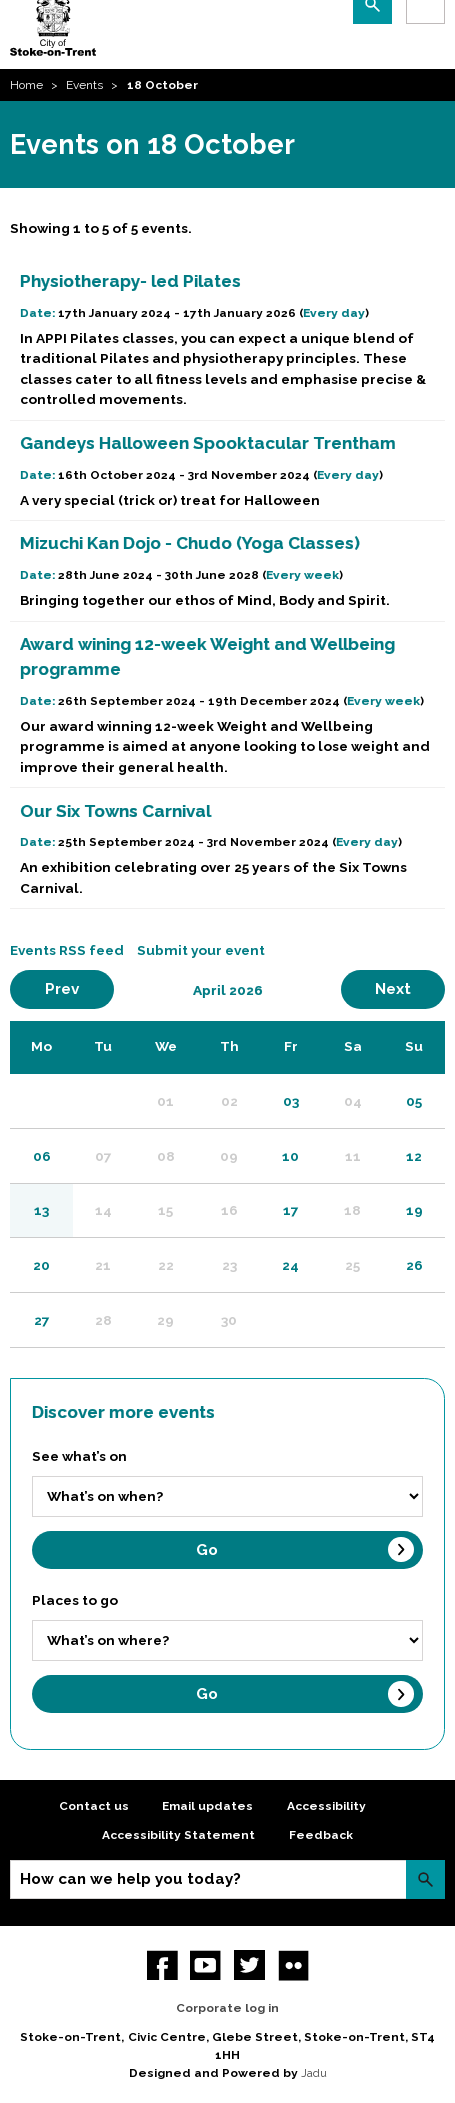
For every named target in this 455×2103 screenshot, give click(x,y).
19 (414, 1210)
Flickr (293, 1965)
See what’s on (79, 1456)
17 (291, 1210)
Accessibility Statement (178, 1835)
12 (414, 1156)
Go (207, 1550)
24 (290, 1265)
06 (42, 1156)
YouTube (205, 1965)
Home (26, 85)
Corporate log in (227, 2008)
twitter (249, 1965)
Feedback (321, 1835)
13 (41, 1210)
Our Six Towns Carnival (115, 811)
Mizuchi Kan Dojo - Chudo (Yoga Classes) (190, 543)
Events (84, 85)
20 (41, 1265)
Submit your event (201, 950)
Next (410, 988)
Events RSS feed (67, 950)
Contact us (94, 1806)
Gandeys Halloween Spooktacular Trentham (208, 443)
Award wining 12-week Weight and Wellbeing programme (207, 657)
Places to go (75, 1600)
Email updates (207, 1806)
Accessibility (326, 1806)
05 (414, 1101)
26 (414, 1265)
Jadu (314, 2073)
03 (291, 1101)
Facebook (162, 1965)
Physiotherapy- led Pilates (130, 281)
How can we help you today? (130, 1879)
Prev (79, 988)
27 (42, 1320)
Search (425, 1879)
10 (290, 1156)
